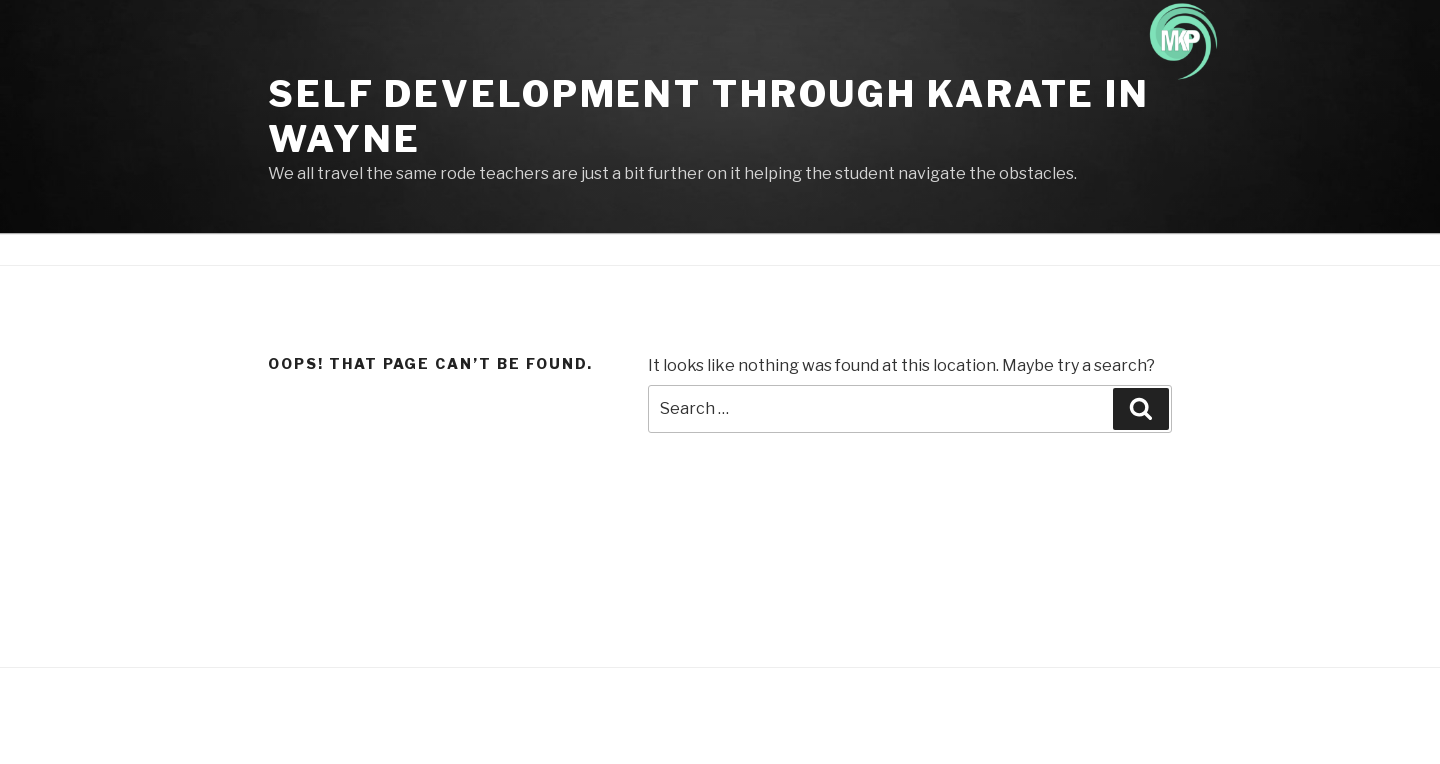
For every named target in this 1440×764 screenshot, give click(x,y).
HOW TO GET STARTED (612, 249)
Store (832, 249)
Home (412, 249)
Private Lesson (1130, 249)
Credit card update (997, 249)
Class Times (752, 249)
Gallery (893, 249)
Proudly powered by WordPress (366, 716)
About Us (483, 249)
